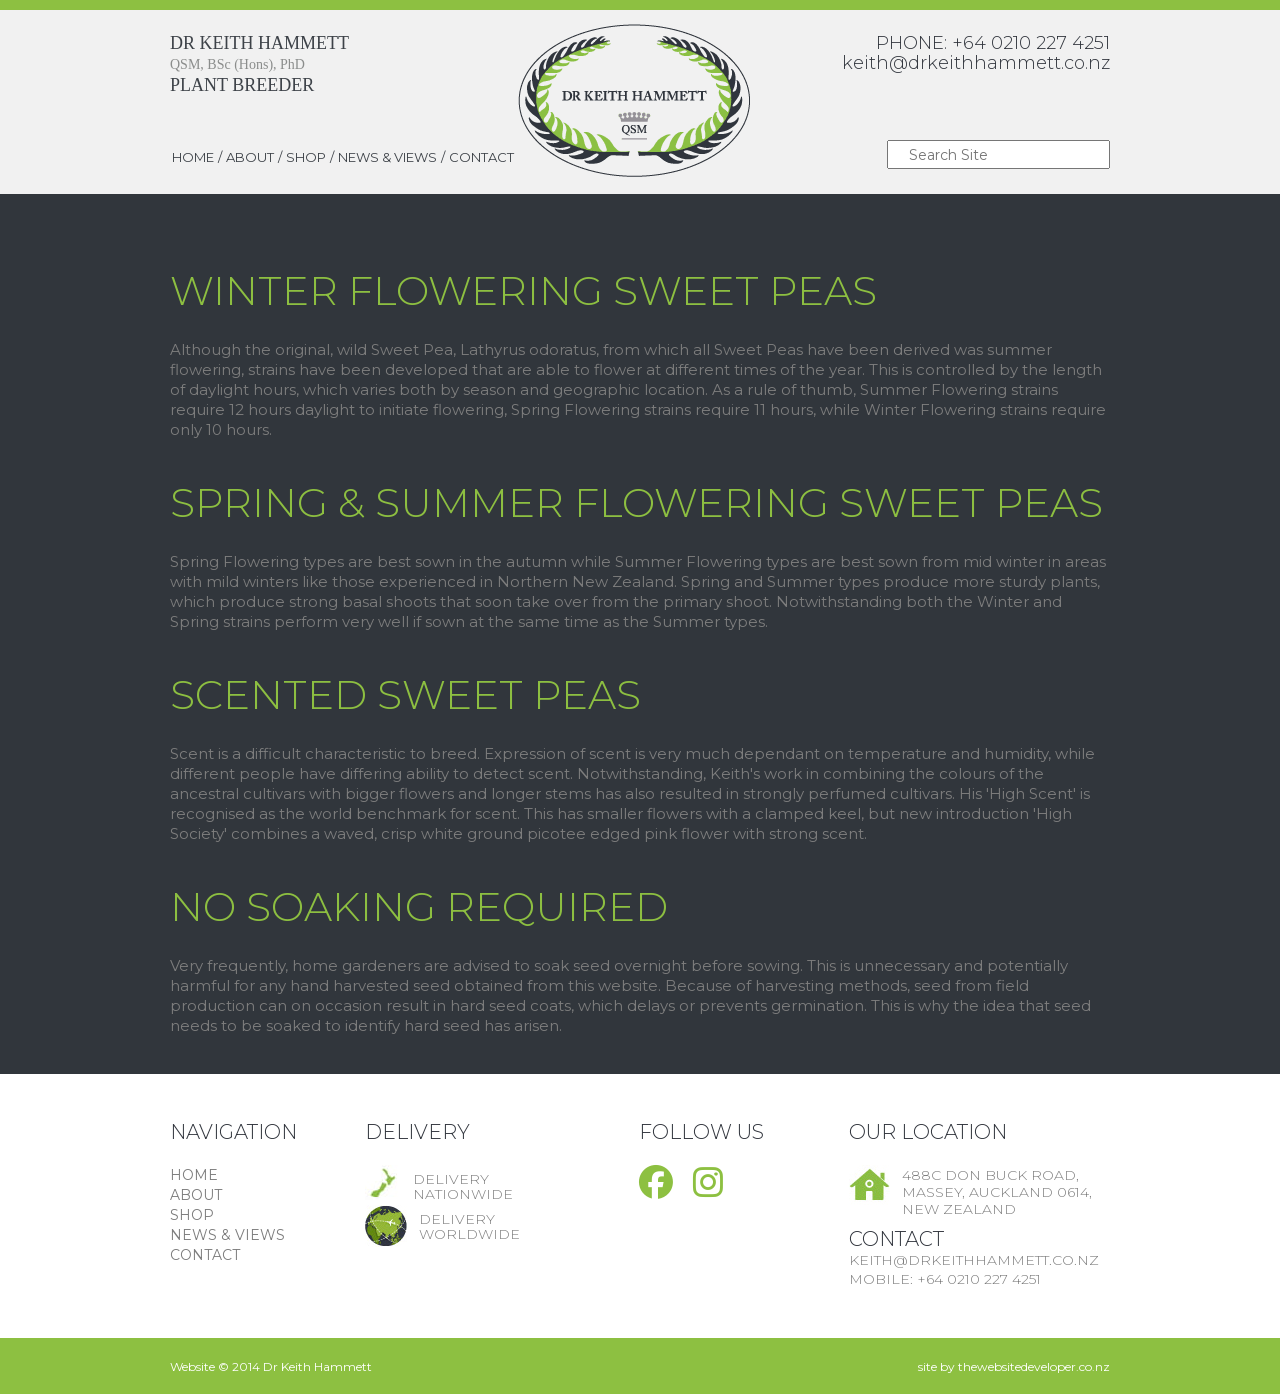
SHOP (306, 157)
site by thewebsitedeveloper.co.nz (1014, 1366)
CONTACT (481, 157)
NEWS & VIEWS (387, 157)
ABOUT (250, 157)
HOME (193, 157)
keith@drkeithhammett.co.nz (976, 63)
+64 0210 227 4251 (1031, 43)
